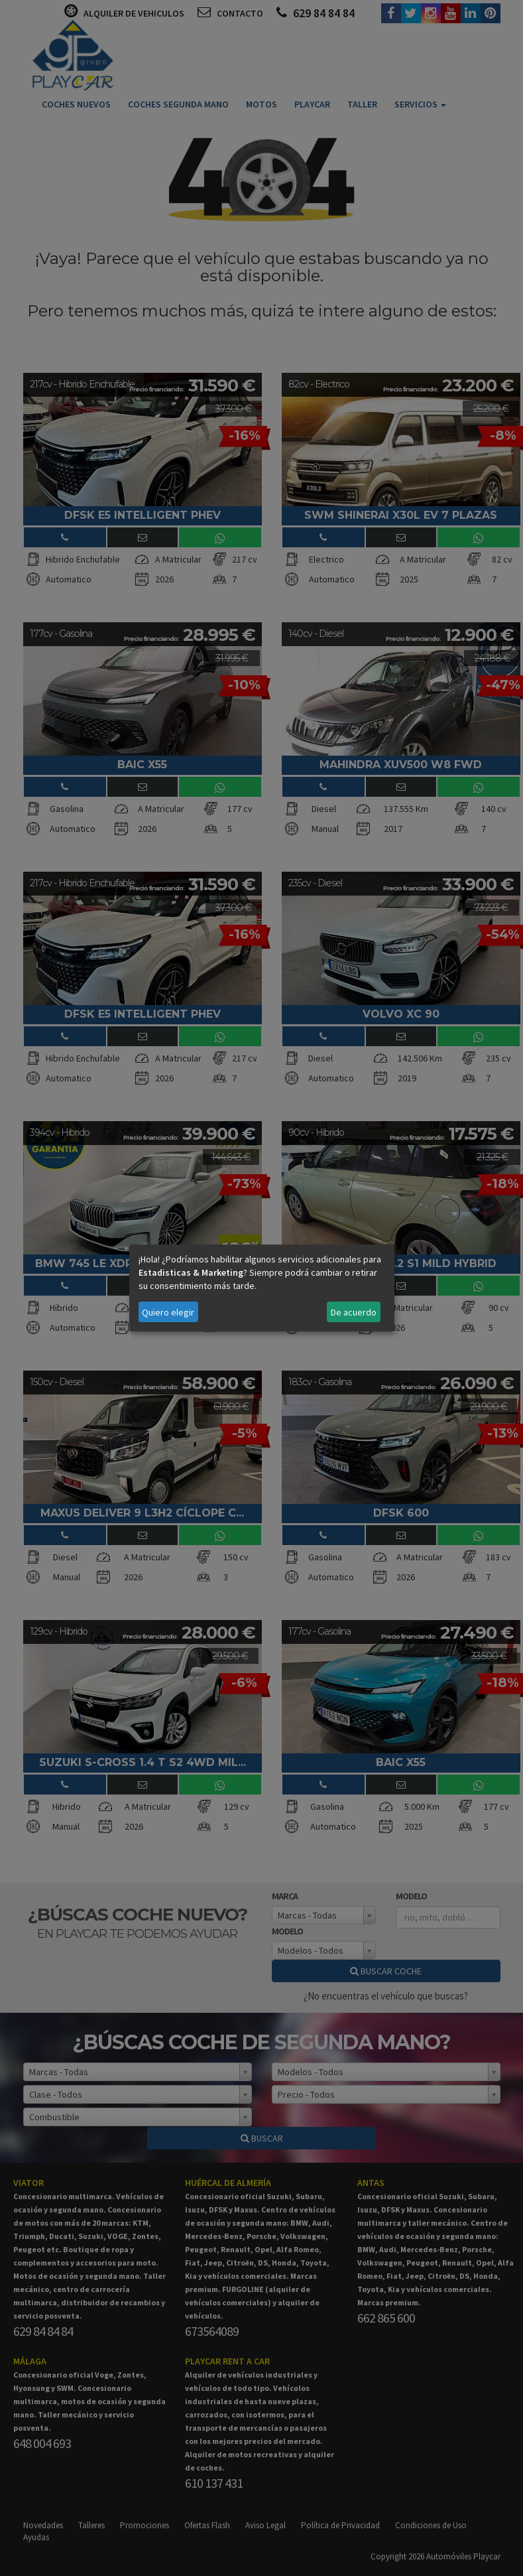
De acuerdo (354, 1312)
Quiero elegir (168, 1312)
